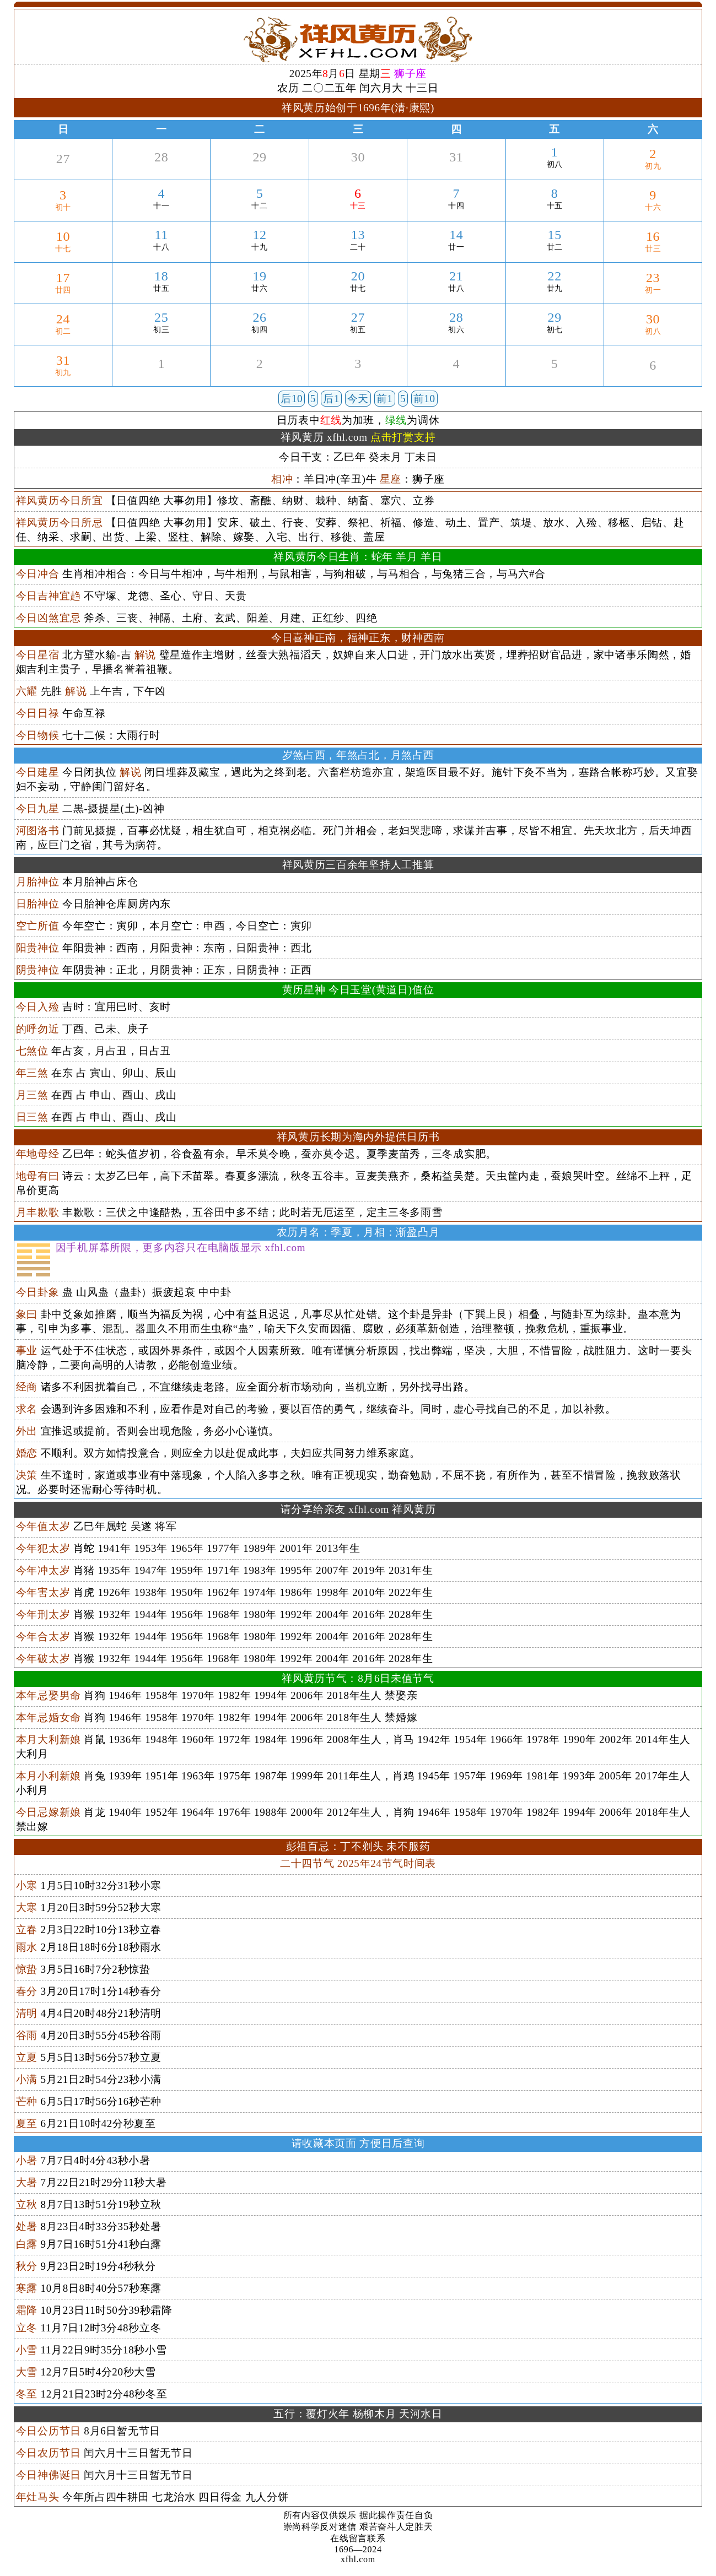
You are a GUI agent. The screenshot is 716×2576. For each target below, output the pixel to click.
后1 (331, 398)
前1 (384, 398)
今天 (358, 398)
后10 (292, 398)
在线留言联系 (357, 2538)
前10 (424, 398)
